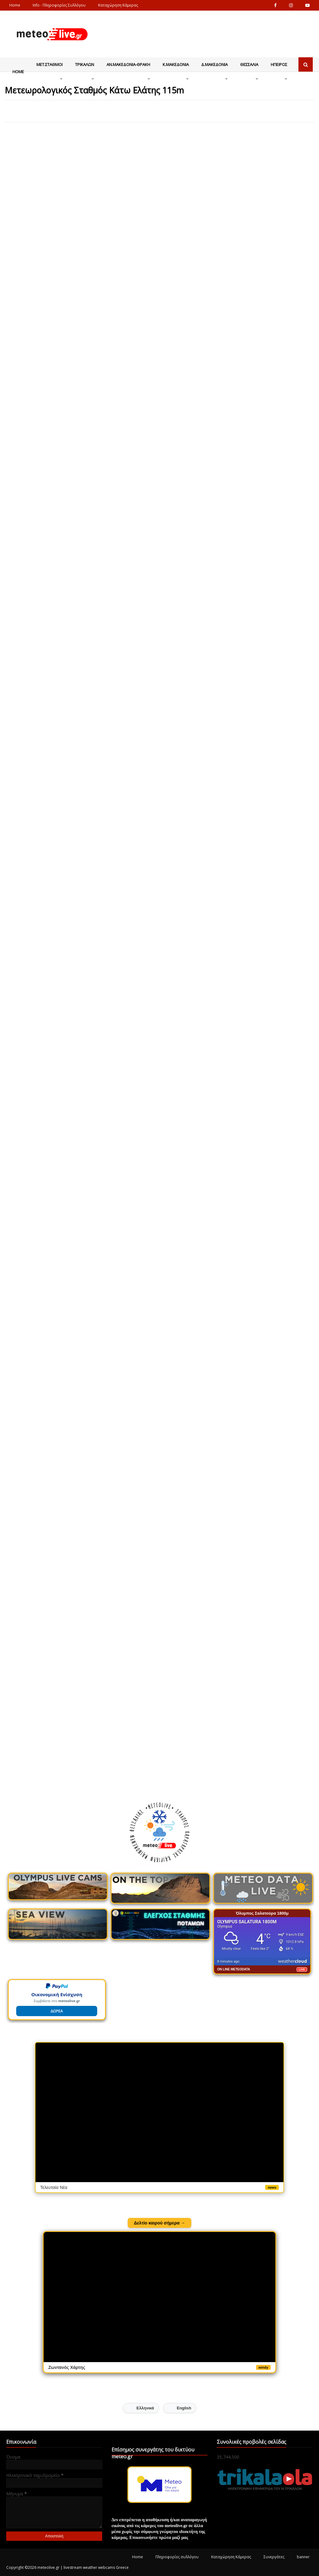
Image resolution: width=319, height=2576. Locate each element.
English (184, 2408)
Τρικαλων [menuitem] (84, 64)
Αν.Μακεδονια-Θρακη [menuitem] (128, 64)
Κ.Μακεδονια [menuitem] (176, 64)
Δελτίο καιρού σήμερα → (159, 2222)
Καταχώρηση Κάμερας (118, 5)
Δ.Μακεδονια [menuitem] (214, 64)
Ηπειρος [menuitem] (279, 64)
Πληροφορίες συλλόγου (177, 2556)
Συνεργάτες (274, 2556)
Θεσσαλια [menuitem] (249, 64)
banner (303, 2556)
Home (14, 5)
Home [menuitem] (18, 71)
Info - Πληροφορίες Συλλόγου (59, 5)
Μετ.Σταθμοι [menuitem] (49, 64)
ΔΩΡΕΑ (57, 2011)
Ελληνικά (145, 2408)
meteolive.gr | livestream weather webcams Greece (83, 2567)
